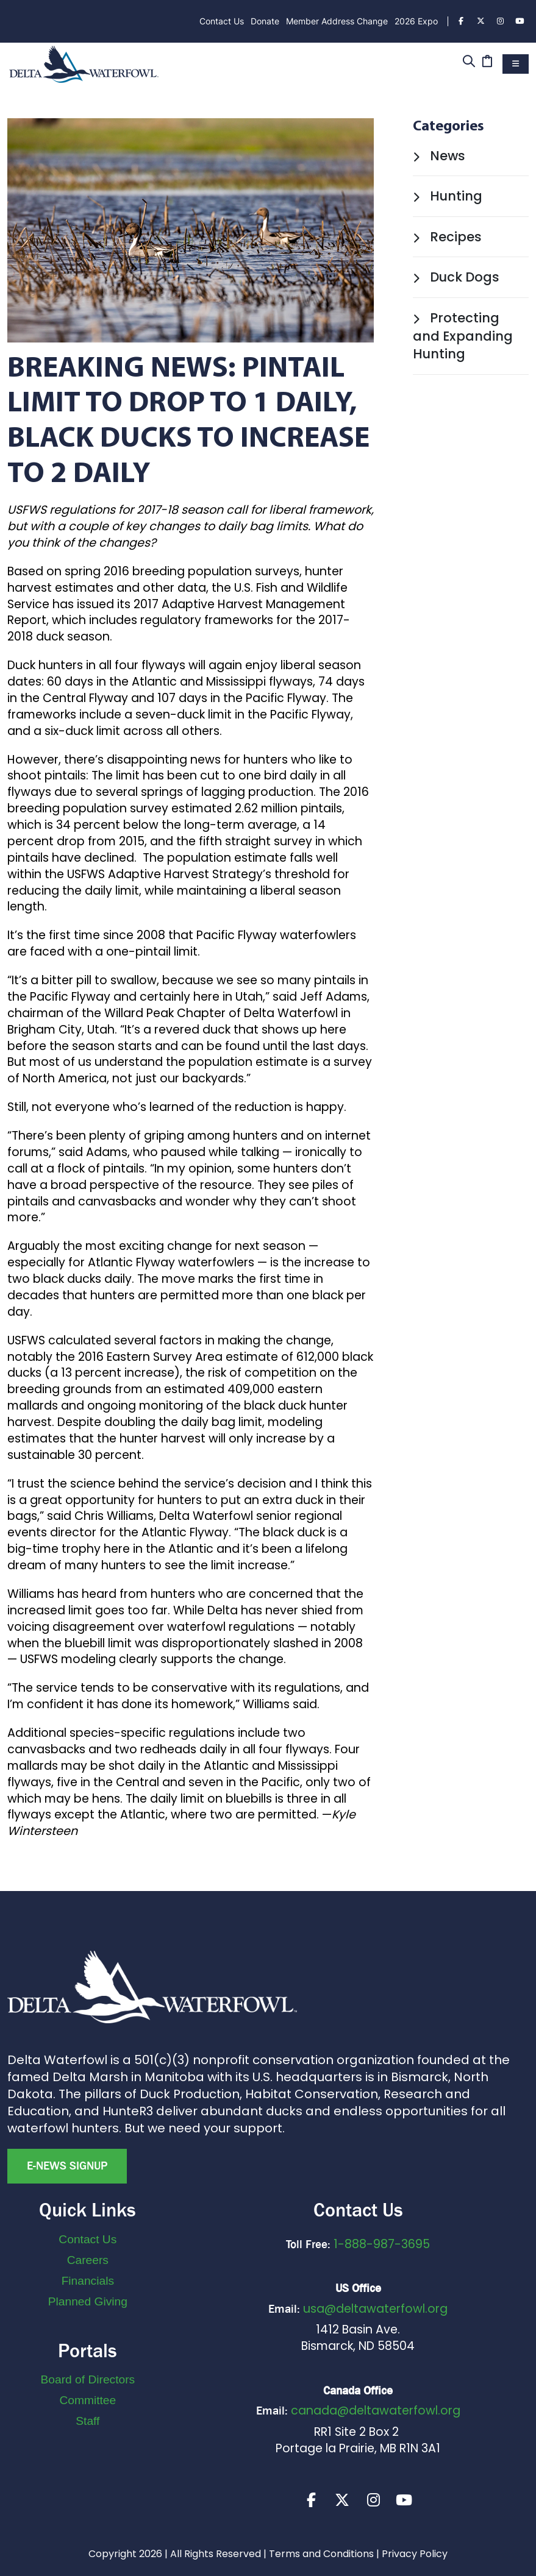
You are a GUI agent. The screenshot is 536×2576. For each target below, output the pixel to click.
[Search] (468, 62)
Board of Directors (88, 2379)
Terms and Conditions (321, 2556)
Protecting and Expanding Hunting (463, 336)
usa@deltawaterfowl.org (375, 2309)
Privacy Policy (415, 2556)
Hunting (447, 196)
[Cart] (487, 62)
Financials (88, 2280)
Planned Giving (87, 2301)
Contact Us (221, 21)
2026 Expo (416, 21)
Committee (87, 2400)
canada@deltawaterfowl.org (375, 2410)
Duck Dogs (456, 277)
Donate (265, 21)
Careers (88, 2260)
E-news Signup (67, 2166)
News (439, 156)
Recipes (447, 237)
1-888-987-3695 (382, 2244)
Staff (87, 2421)
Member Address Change (337, 21)
